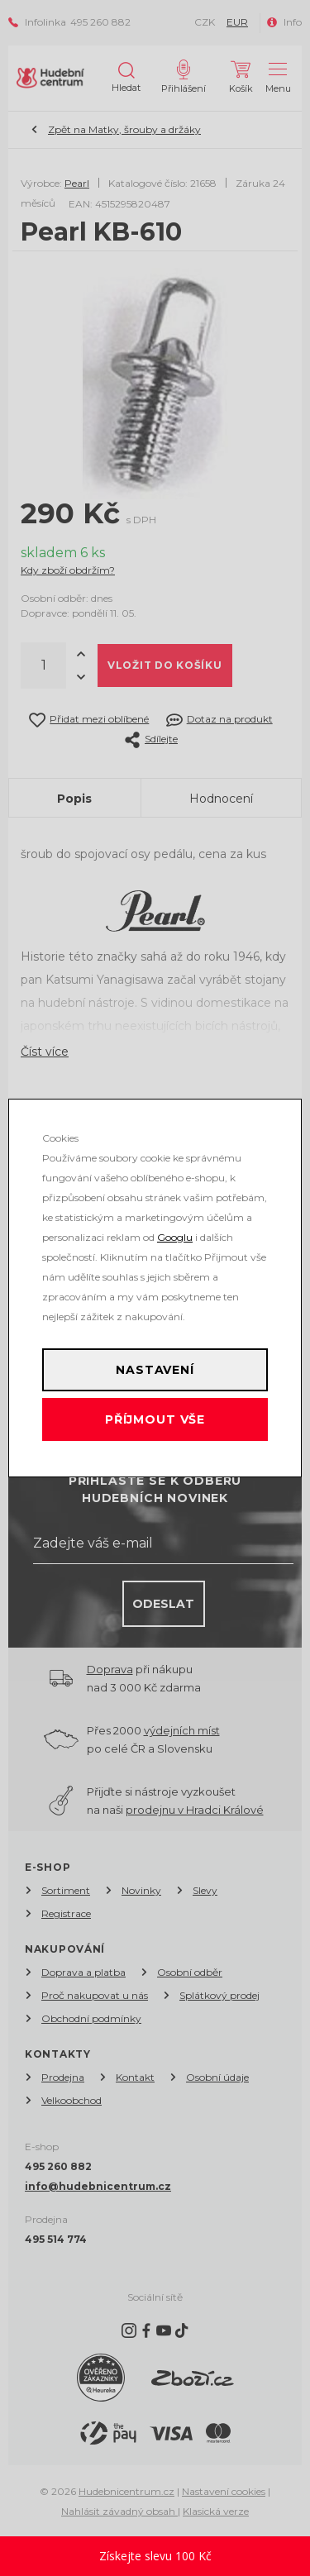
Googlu (175, 1237)
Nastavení (155, 1369)
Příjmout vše (155, 1419)
